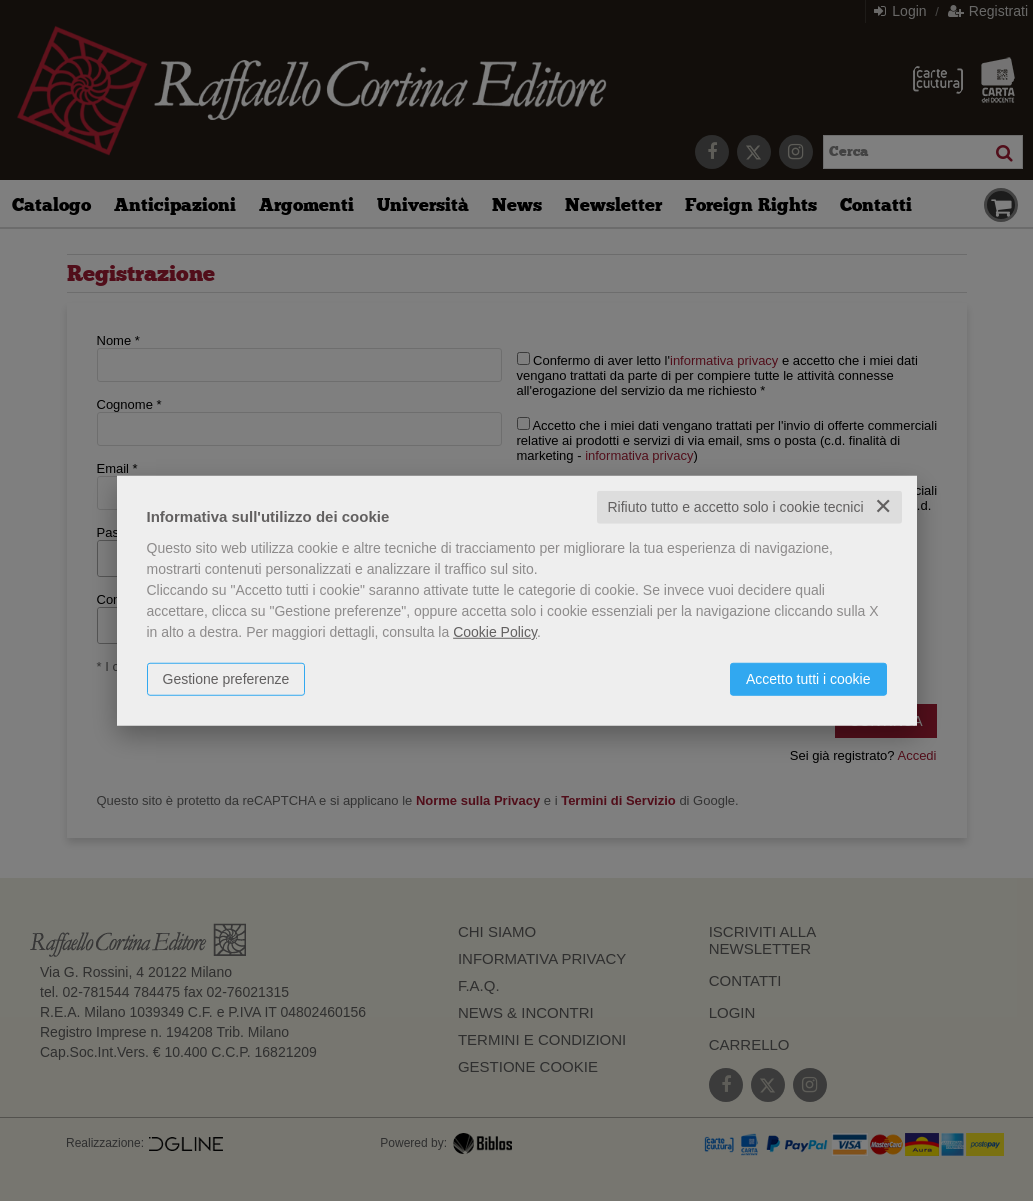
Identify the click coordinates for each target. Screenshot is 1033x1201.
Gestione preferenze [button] (226, 679)
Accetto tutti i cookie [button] (808, 679)
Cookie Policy (495, 632)
